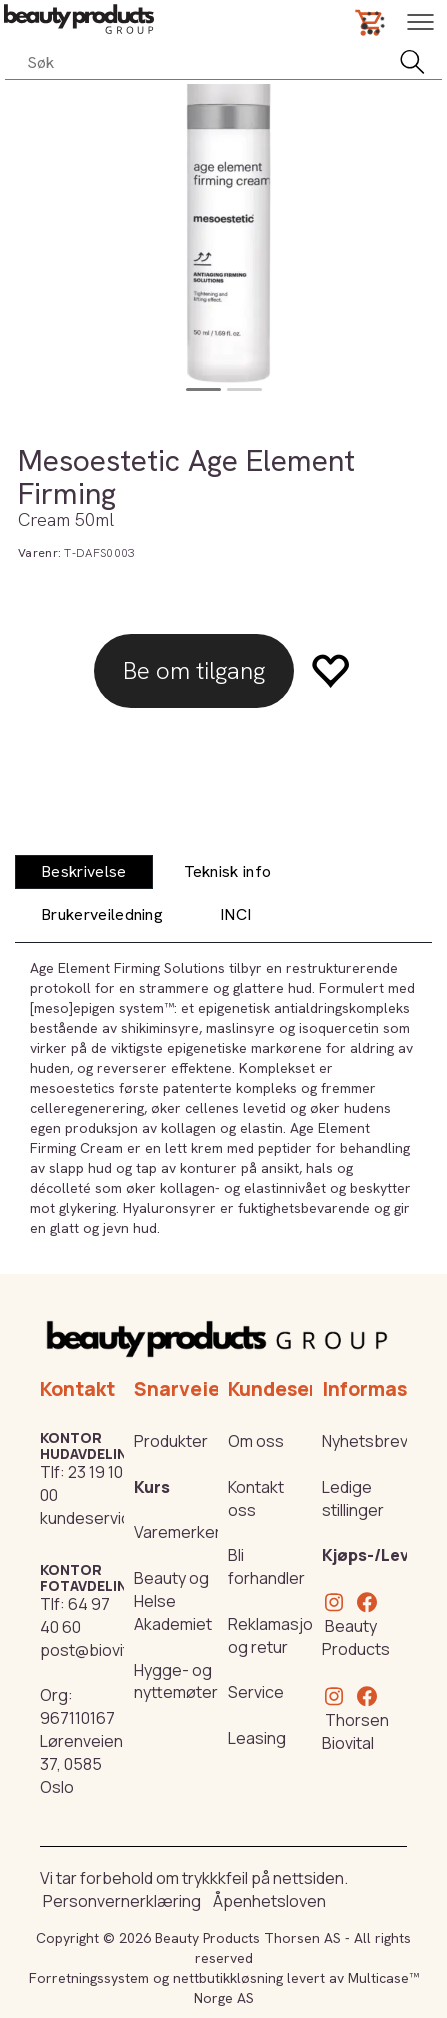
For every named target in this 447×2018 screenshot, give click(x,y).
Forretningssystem (89, 1978)
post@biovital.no (102, 1650)
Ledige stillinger (353, 1498)
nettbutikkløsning (228, 1978)
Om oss (256, 1441)
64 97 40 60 (75, 1615)
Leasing (257, 1738)
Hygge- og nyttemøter (176, 1681)
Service (256, 1692)
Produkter (171, 1441)
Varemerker (177, 1532)
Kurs (152, 1487)
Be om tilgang (194, 670)
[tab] (84, 872)
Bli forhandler (266, 1566)
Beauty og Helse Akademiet (173, 1601)
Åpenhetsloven (269, 1901)
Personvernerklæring (122, 1901)
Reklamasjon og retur (275, 1635)
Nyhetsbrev (365, 1441)
